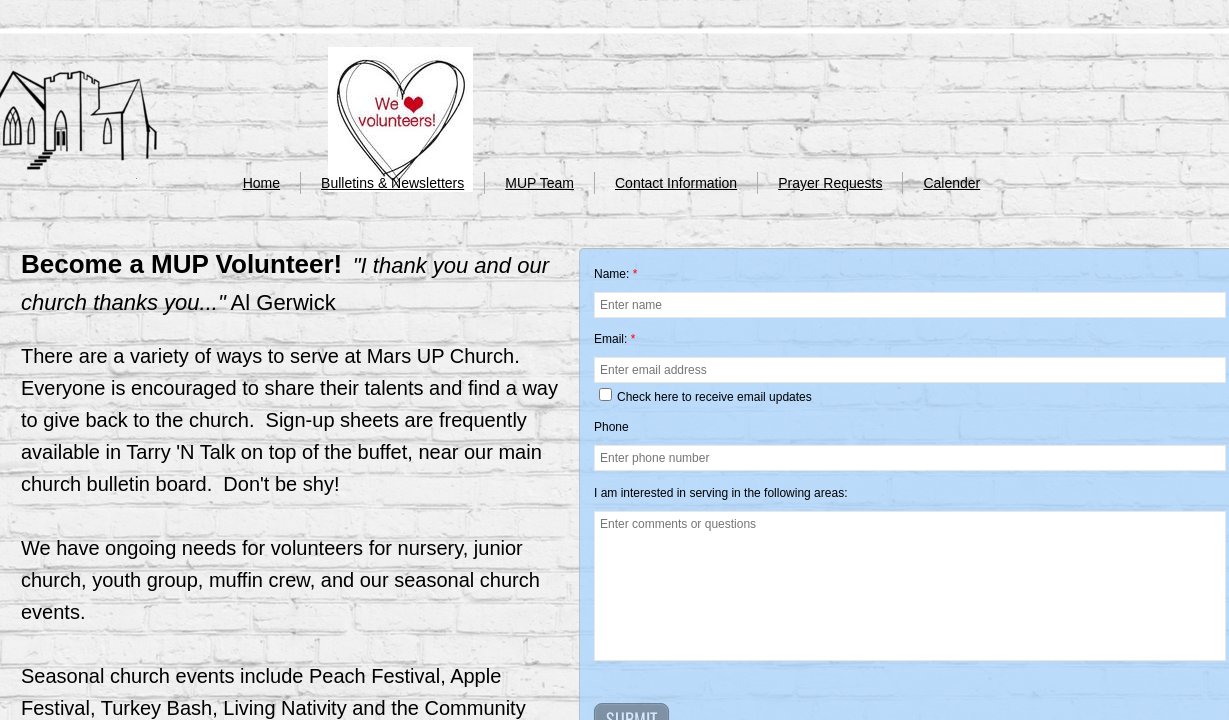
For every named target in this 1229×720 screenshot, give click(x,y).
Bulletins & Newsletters (392, 183)
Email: (614, 339)
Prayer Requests (830, 183)
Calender (951, 183)
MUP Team (539, 183)
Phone (611, 427)
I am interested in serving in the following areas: (720, 493)
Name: (615, 274)
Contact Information (676, 183)
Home (261, 183)
